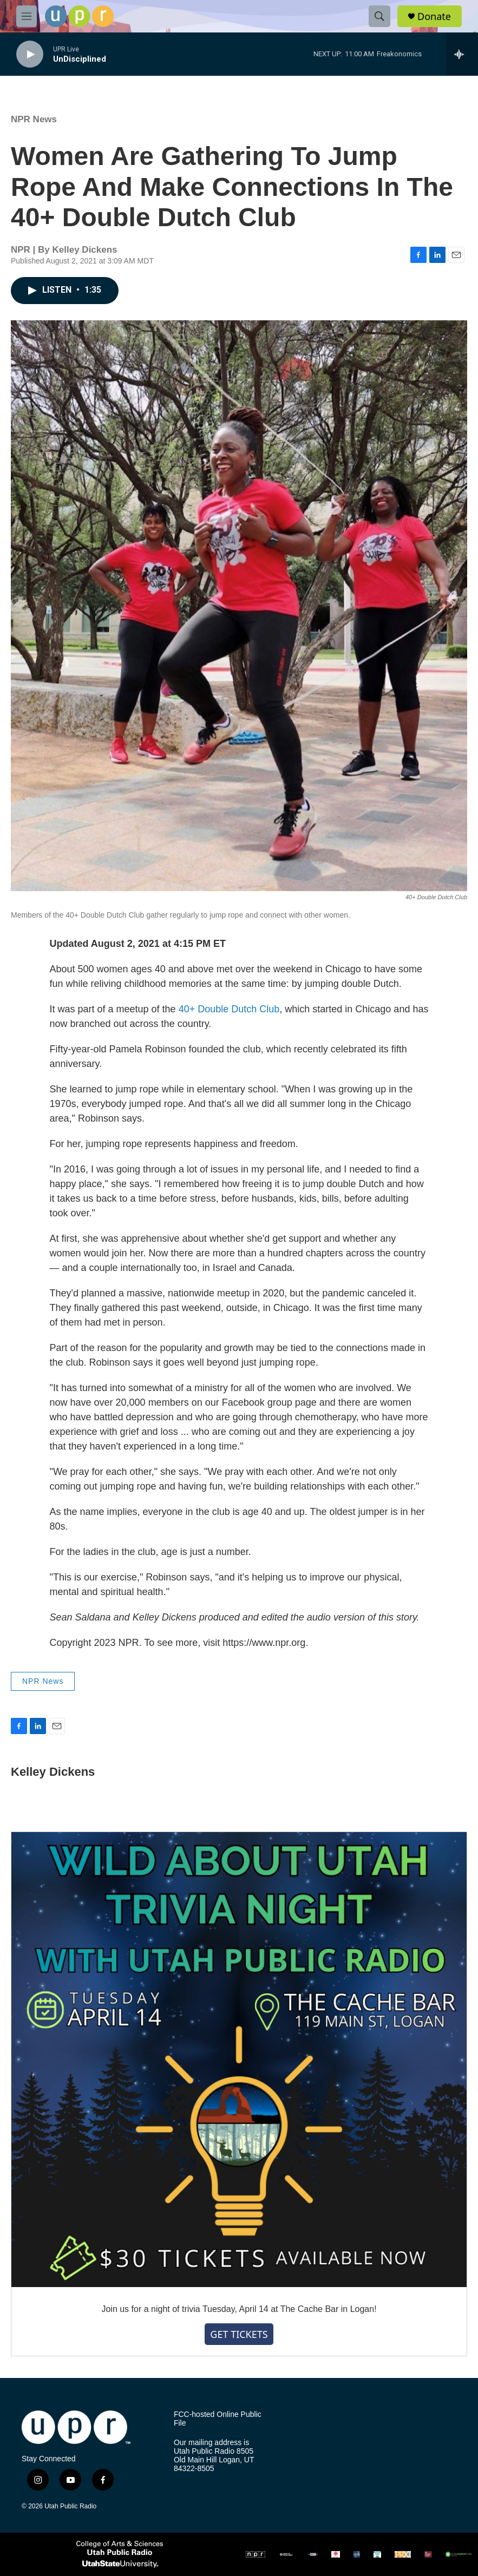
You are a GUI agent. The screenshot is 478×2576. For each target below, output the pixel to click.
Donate (434, 16)
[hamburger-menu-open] (26, 16)
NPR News (34, 119)
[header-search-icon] (379, 16)
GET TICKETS (238, 2334)
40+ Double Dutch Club (229, 1009)
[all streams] (462, 54)
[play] (29, 54)
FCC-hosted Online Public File (217, 2418)
